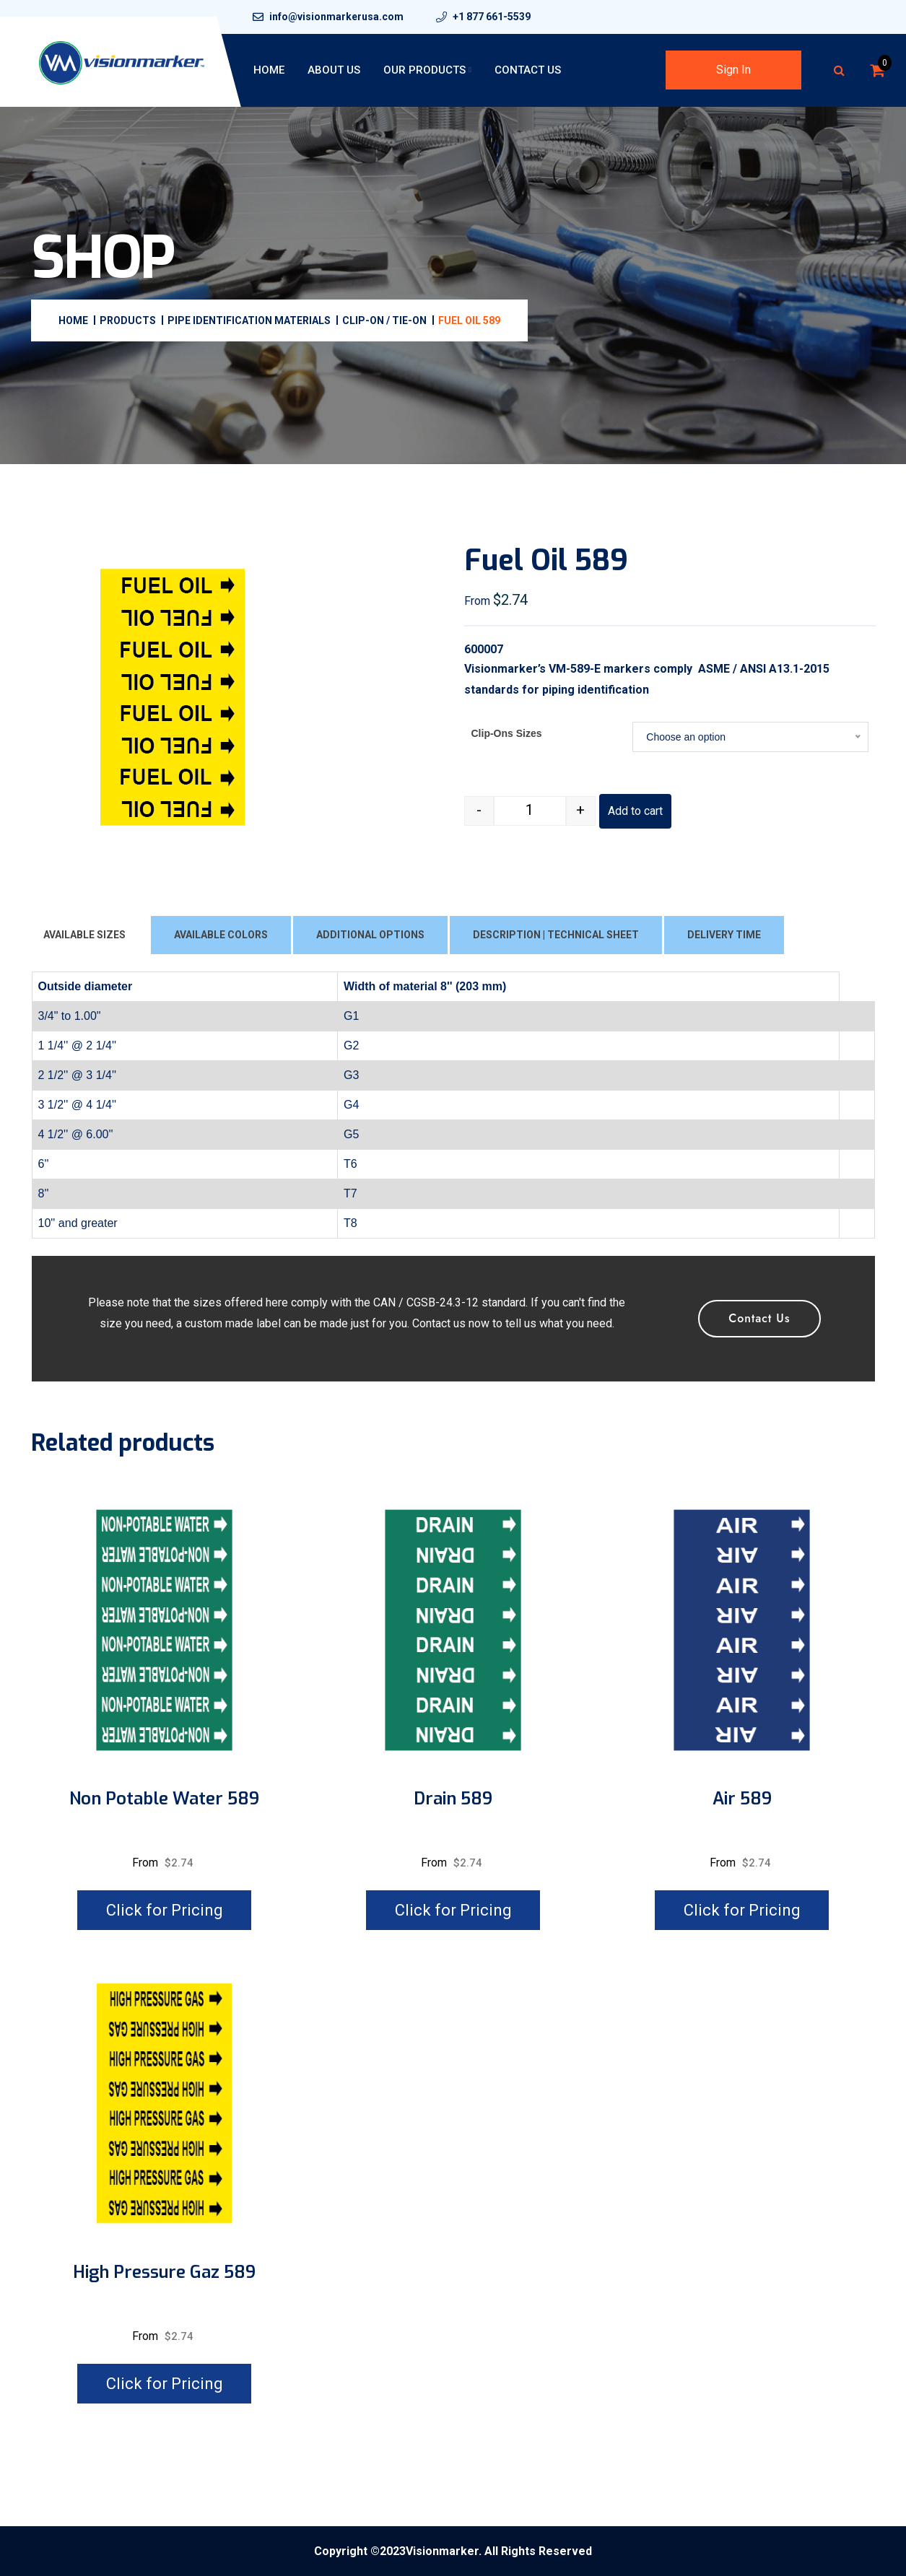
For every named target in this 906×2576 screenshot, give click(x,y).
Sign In (733, 70)
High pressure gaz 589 (164, 2272)
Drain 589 (453, 1799)
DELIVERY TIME (724, 934)
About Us (334, 70)
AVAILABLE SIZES (84, 934)
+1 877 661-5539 (492, 16)
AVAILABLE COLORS (221, 934)
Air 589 (742, 1799)
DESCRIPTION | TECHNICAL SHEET (556, 934)
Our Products (424, 70)
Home (268, 70)
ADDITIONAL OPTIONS (370, 934)
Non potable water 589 (164, 1799)
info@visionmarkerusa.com (336, 16)
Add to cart (635, 811)
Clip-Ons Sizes (506, 733)
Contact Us (528, 70)
